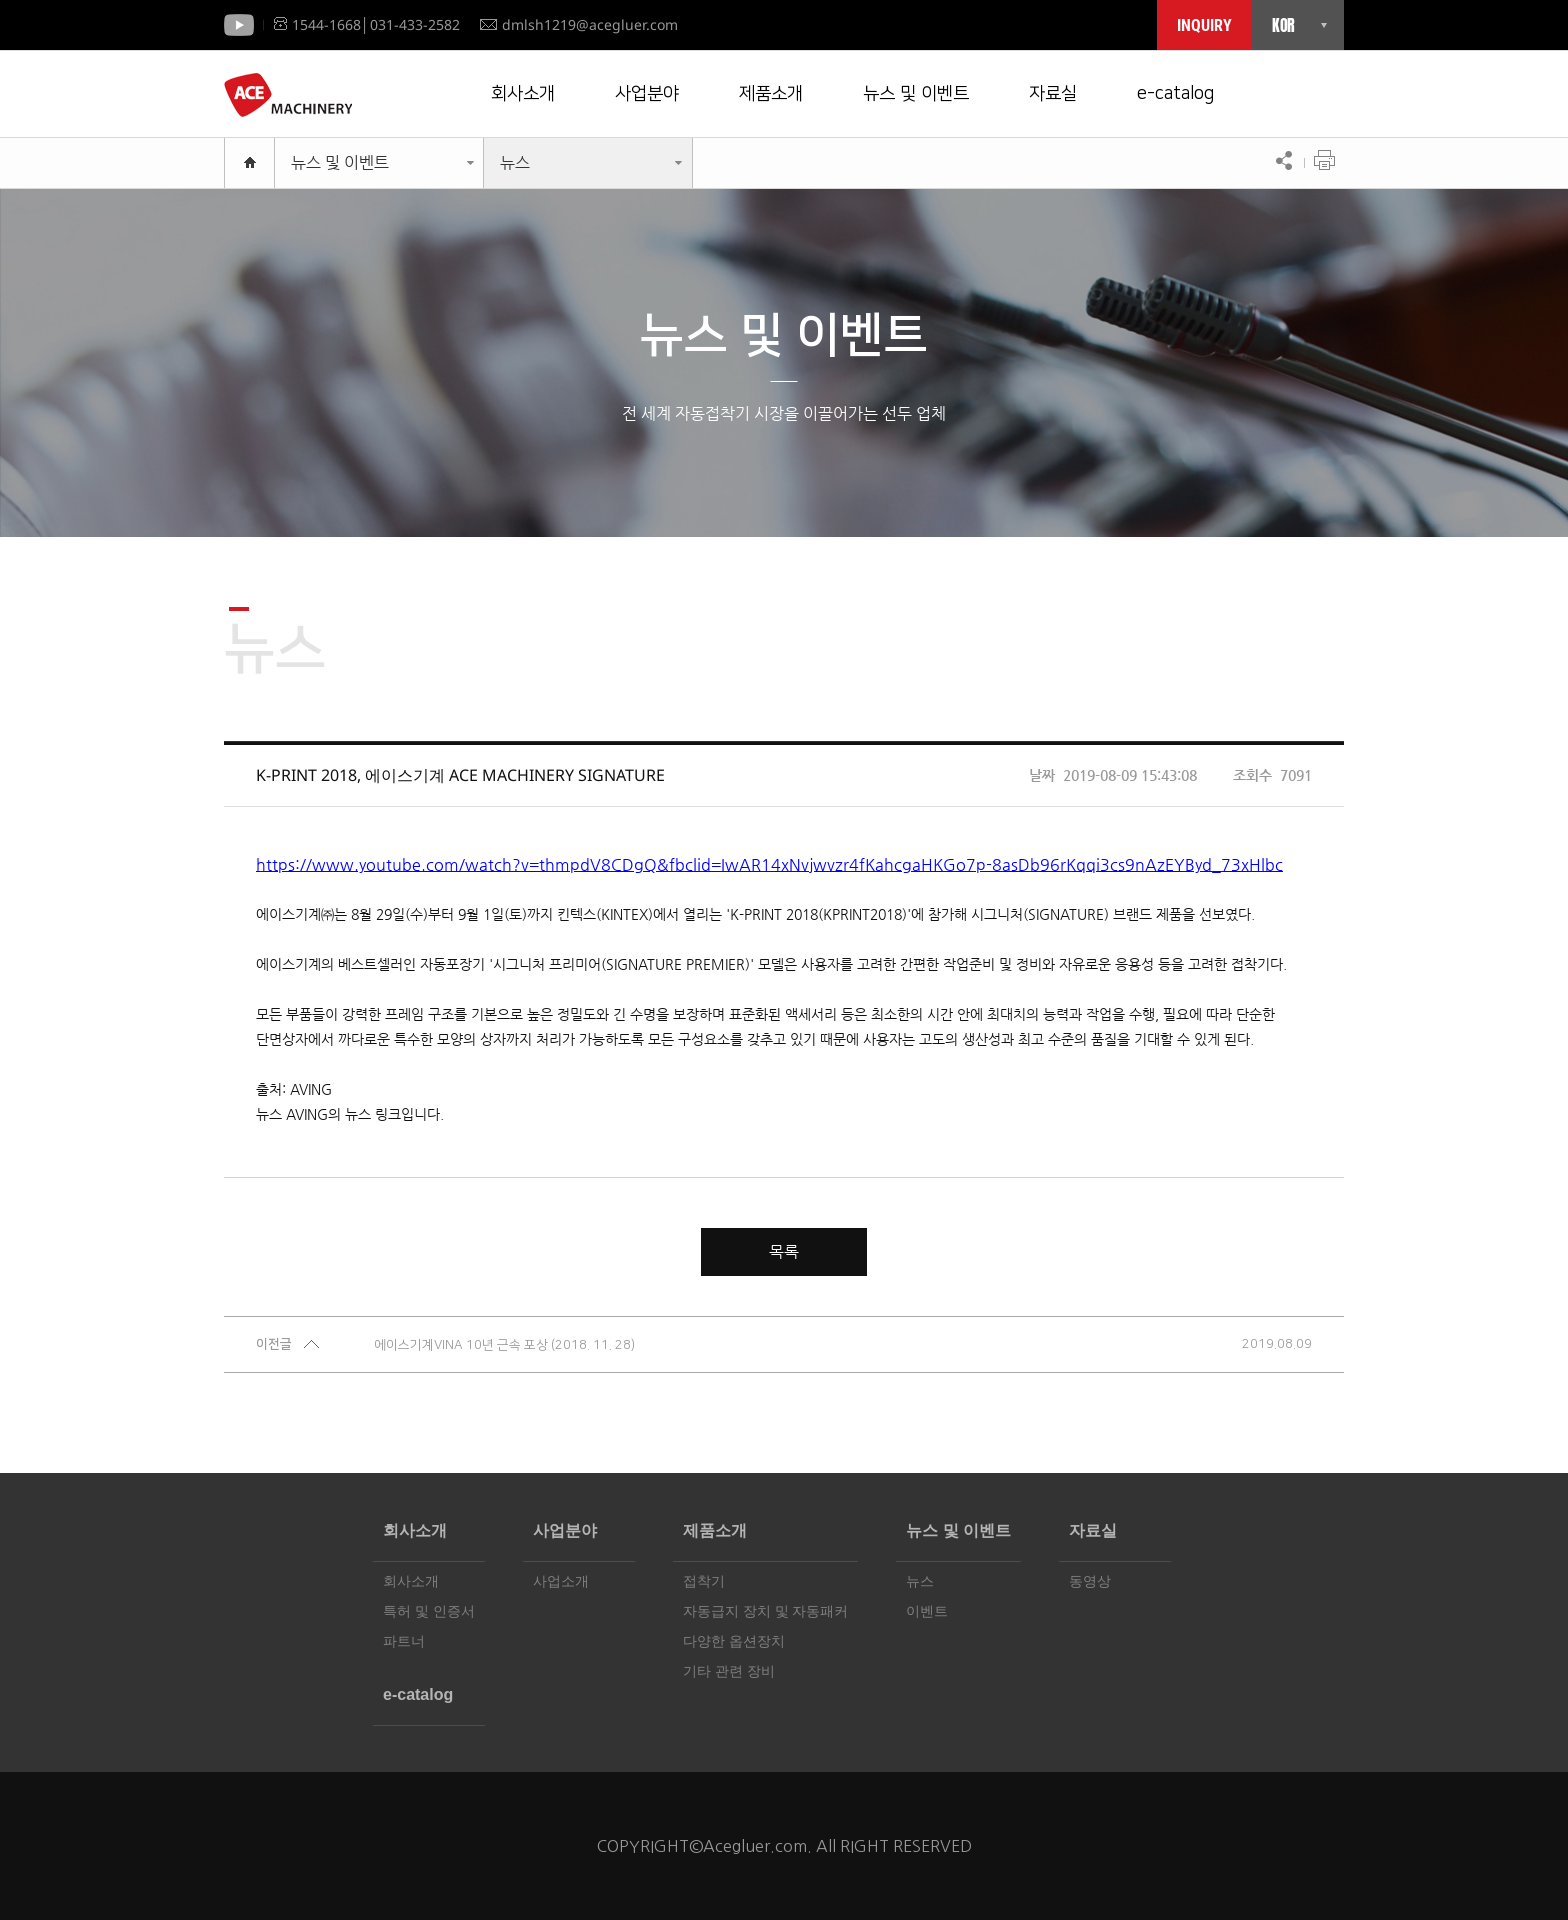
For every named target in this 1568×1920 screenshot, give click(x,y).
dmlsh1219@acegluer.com (579, 24)
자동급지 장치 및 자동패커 (765, 1611)
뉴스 (515, 162)
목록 (784, 1251)
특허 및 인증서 (429, 1611)
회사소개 (523, 94)
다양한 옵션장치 (734, 1641)
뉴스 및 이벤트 (916, 94)
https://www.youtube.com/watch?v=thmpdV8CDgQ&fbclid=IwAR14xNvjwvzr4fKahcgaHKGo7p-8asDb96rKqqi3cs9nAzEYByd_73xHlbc (769, 864)
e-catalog (1175, 94)
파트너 (404, 1641)
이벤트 (927, 1611)
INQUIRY (1204, 25)
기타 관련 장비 (729, 1671)
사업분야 (647, 94)
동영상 (1090, 1581)
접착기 (704, 1581)
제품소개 (771, 94)
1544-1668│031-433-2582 (367, 24)
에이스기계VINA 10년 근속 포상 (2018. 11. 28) (504, 1345)
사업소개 (561, 1581)
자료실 (1053, 94)
